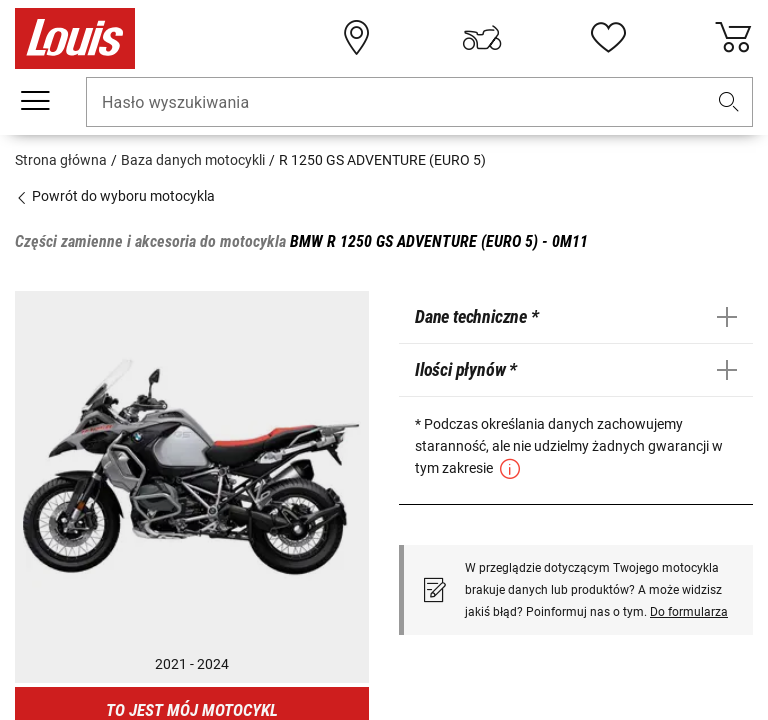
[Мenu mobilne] (35, 101)
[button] (729, 102)
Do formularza (689, 612)
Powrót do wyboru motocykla (115, 196)
